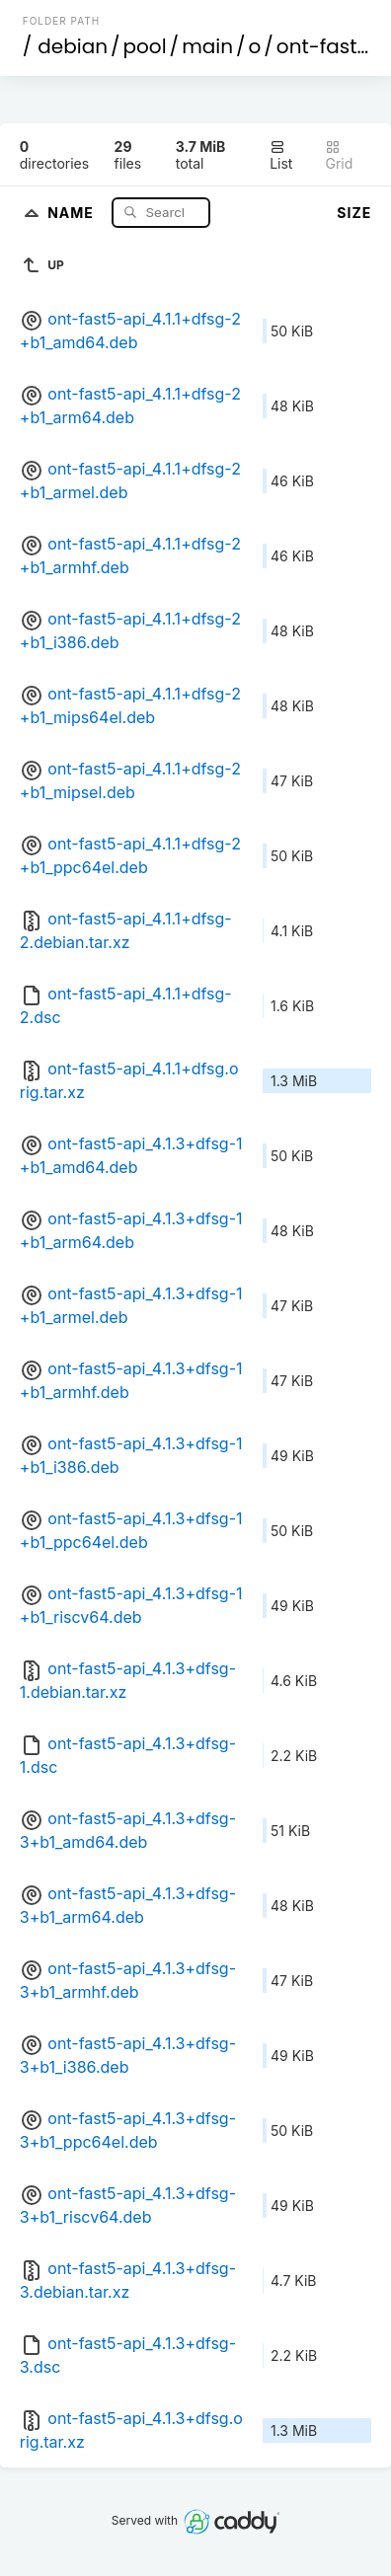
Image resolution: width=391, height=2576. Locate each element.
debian (73, 46)
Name (72, 211)
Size (354, 212)
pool (145, 46)
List (281, 155)
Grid (338, 155)
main (207, 46)
